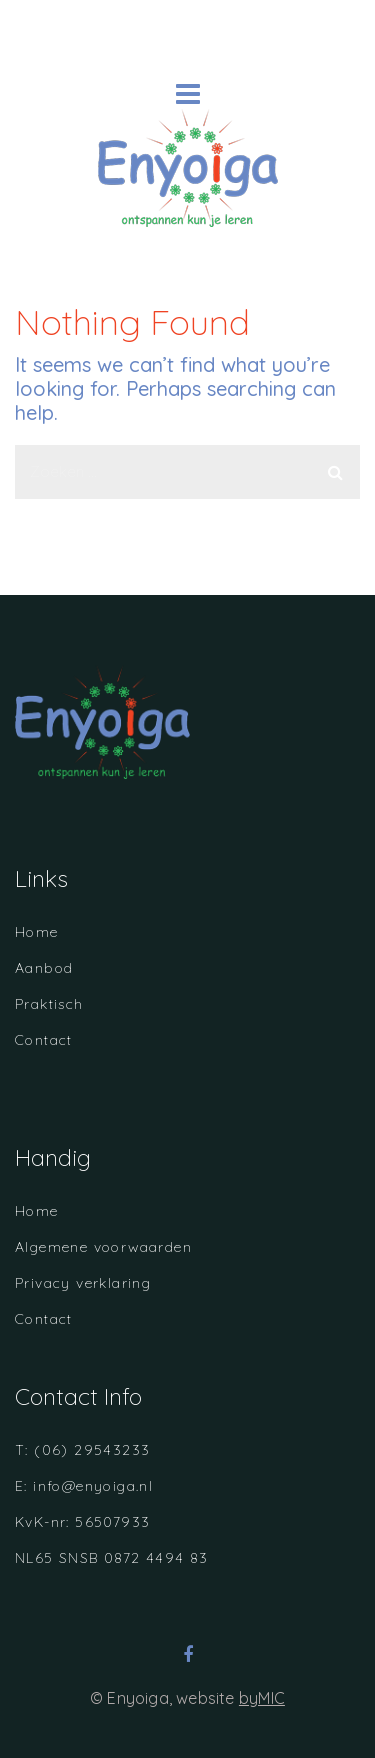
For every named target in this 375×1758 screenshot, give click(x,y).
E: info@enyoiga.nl (84, 1486)
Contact (44, 1040)
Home (37, 932)
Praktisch (49, 1004)
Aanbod (44, 968)
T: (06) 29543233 (82, 1450)
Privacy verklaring (83, 1283)
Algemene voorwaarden (103, 1247)
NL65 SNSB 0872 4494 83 (112, 1558)
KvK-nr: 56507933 (82, 1522)
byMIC (262, 1698)
